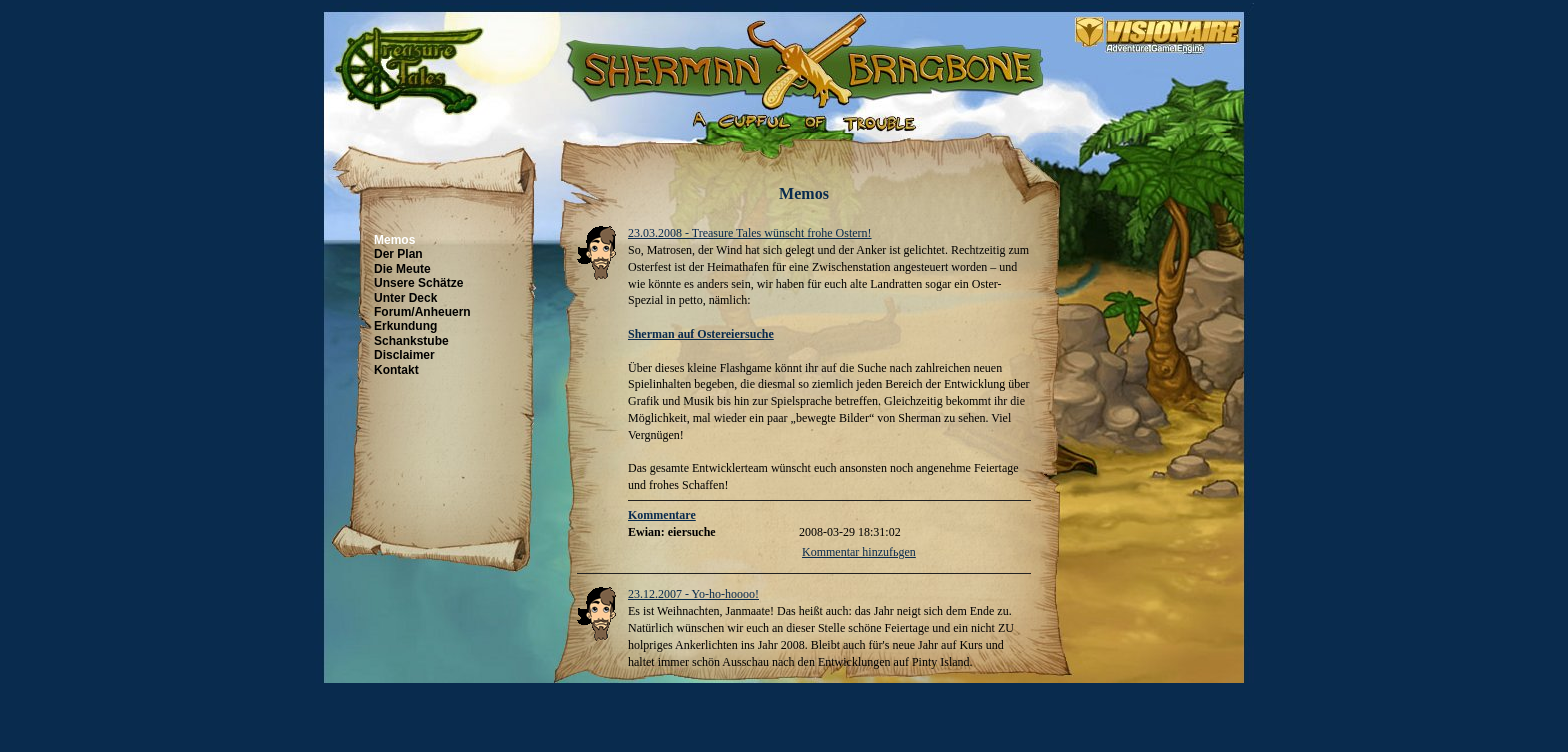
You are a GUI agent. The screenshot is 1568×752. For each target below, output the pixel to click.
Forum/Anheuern (422, 312)
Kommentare (662, 515)
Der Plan (398, 254)
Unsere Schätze (418, 283)
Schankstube (411, 341)
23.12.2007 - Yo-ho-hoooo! (693, 594)
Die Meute (402, 269)
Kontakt (396, 370)
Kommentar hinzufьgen (859, 552)
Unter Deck (405, 298)
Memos (394, 240)
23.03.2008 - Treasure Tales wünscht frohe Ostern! (750, 233)
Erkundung (405, 326)
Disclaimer (404, 355)
